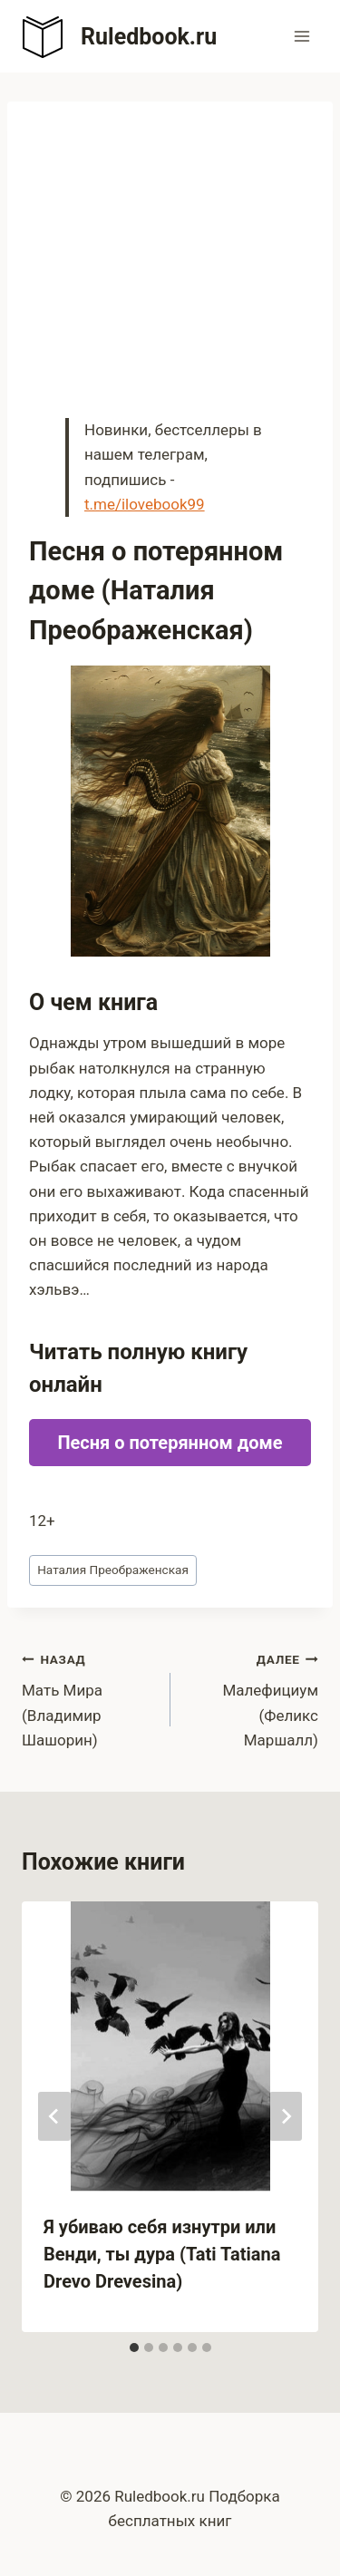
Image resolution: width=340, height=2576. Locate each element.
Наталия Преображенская (113, 1569)
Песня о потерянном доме (169, 1442)
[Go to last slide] (54, 2116)
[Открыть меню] (301, 36)
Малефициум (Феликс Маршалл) (252, 1698)
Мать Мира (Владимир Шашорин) (88, 1698)
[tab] (134, 2347)
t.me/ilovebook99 (144, 504)
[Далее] (285, 2116)
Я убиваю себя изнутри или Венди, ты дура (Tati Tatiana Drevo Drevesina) (162, 2254)
